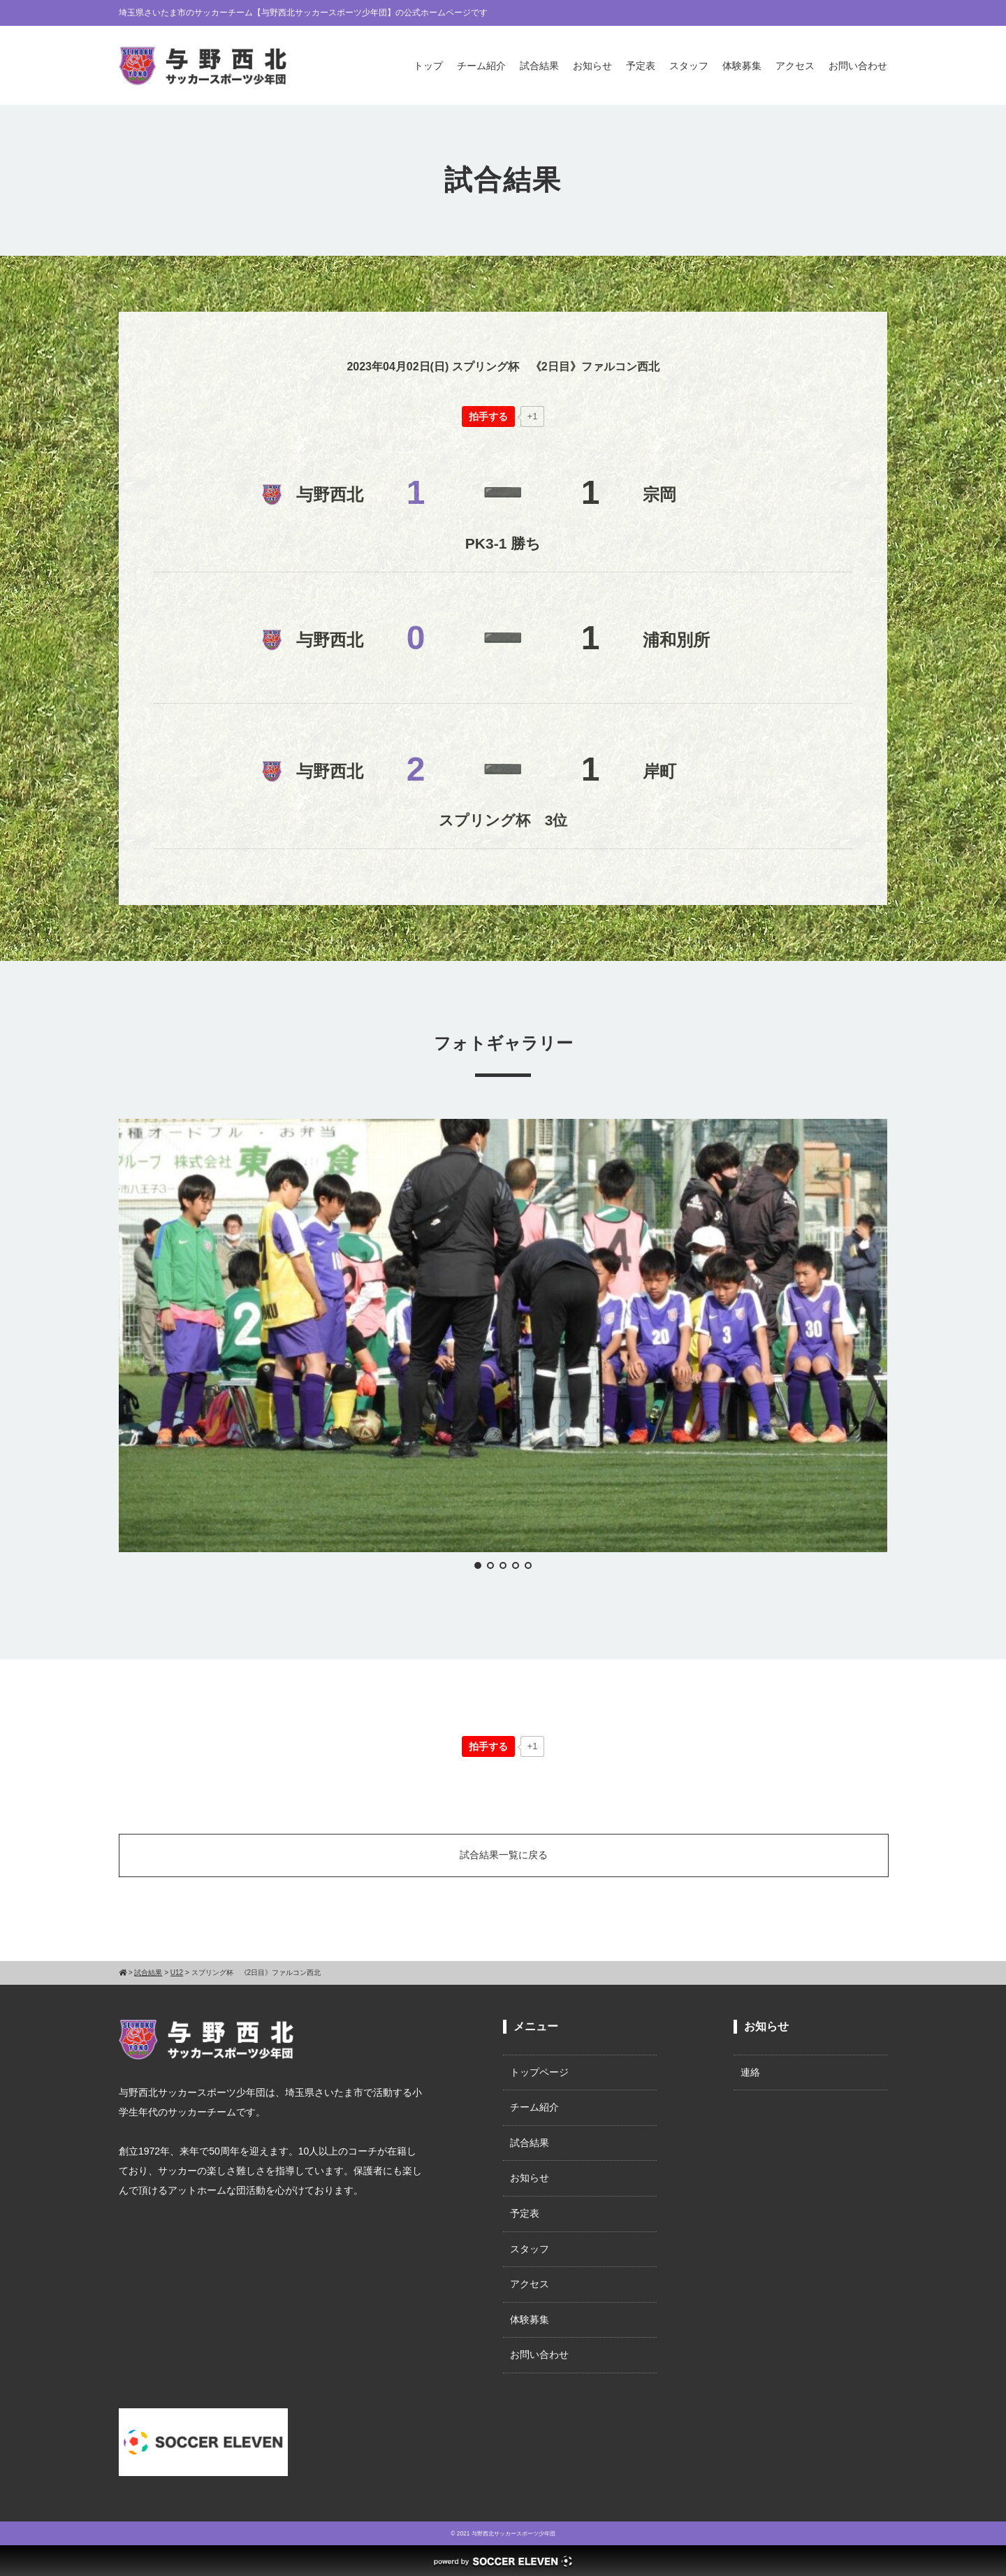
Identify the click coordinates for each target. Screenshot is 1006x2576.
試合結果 (539, 65)
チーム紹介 (481, 65)
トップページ (539, 2072)
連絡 (750, 2072)
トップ (428, 65)
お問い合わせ (858, 65)
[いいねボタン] (488, 416)
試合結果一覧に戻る (504, 1854)
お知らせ (592, 65)
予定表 (640, 65)
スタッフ (688, 65)
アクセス (795, 65)
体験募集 (741, 65)
